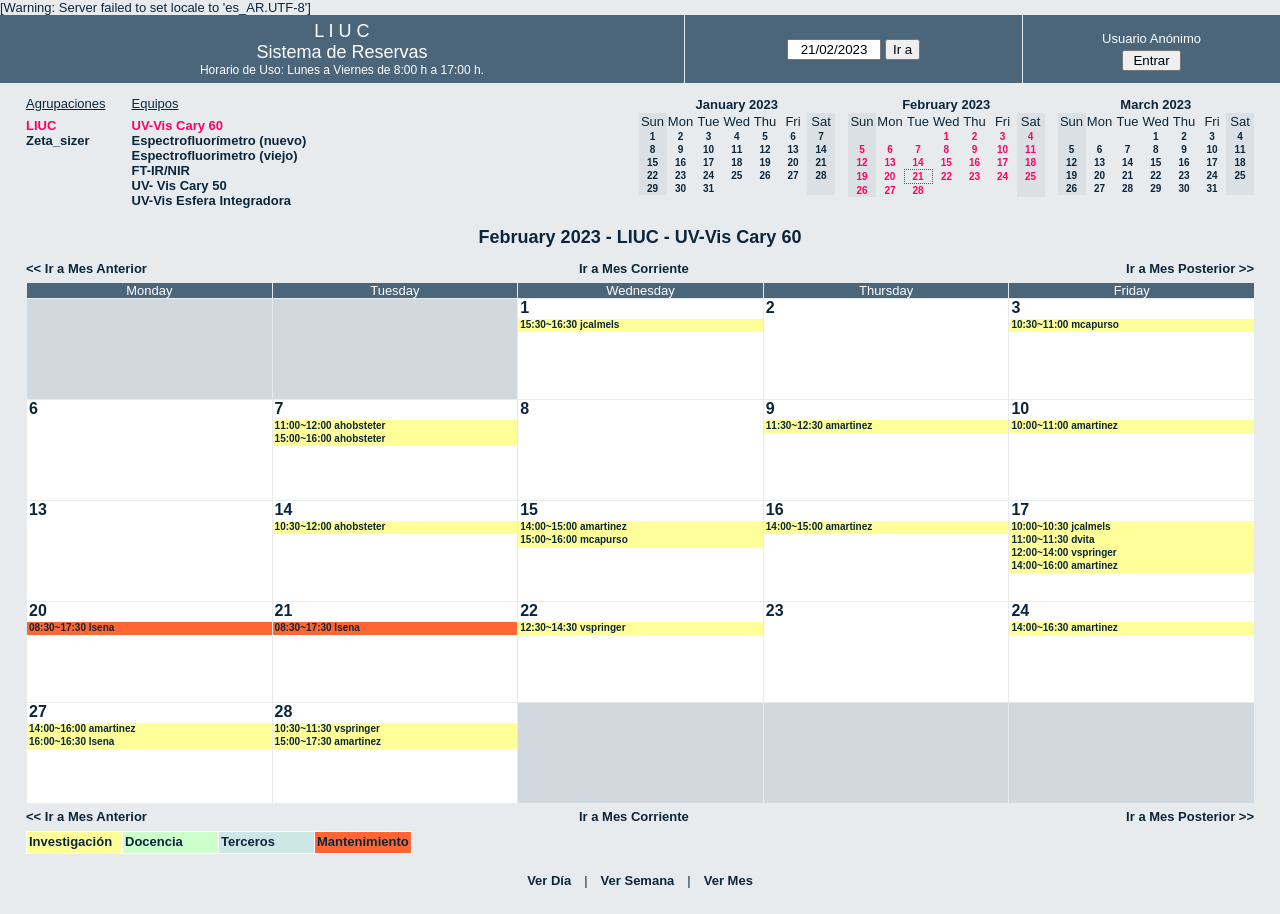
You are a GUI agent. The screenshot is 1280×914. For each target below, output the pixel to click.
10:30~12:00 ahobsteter (330, 526)
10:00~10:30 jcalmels (1060, 526)
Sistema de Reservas (341, 52)
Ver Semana (638, 880)
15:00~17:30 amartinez (328, 741)
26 (764, 175)
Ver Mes (728, 880)
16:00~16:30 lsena (71, 741)
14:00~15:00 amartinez (573, 526)
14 (917, 162)
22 (946, 176)
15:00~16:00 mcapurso (574, 539)
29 (1155, 188)
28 (917, 190)
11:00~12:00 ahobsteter (330, 425)
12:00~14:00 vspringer (1063, 552)
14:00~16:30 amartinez (1064, 627)
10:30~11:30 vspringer (327, 728)
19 (764, 162)
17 (708, 162)
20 (792, 162)
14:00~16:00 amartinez (1064, 565)
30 (680, 188)
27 (792, 175)
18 (736, 162)
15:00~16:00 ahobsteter (330, 438)
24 (708, 175)
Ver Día (549, 880)
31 (708, 188)
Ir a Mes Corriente (634, 268)
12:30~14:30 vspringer (572, 627)
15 (946, 162)
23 (680, 175)
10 (708, 149)
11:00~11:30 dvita (1052, 539)
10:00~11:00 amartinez (1064, 425)
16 (680, 162)
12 (764, 149)
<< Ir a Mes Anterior (86, 268)
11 (736, 149)
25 (736, 175)
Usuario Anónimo (1151, 38)
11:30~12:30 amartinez (819, 425)
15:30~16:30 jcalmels (569, 324)
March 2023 (1155, 104)
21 (917, 176)
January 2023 (737, 104)
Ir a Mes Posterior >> (1190, 268)
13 (792, 149)
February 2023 (946, 104)
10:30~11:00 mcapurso (1065, 324)
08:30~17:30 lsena (71, 627)
